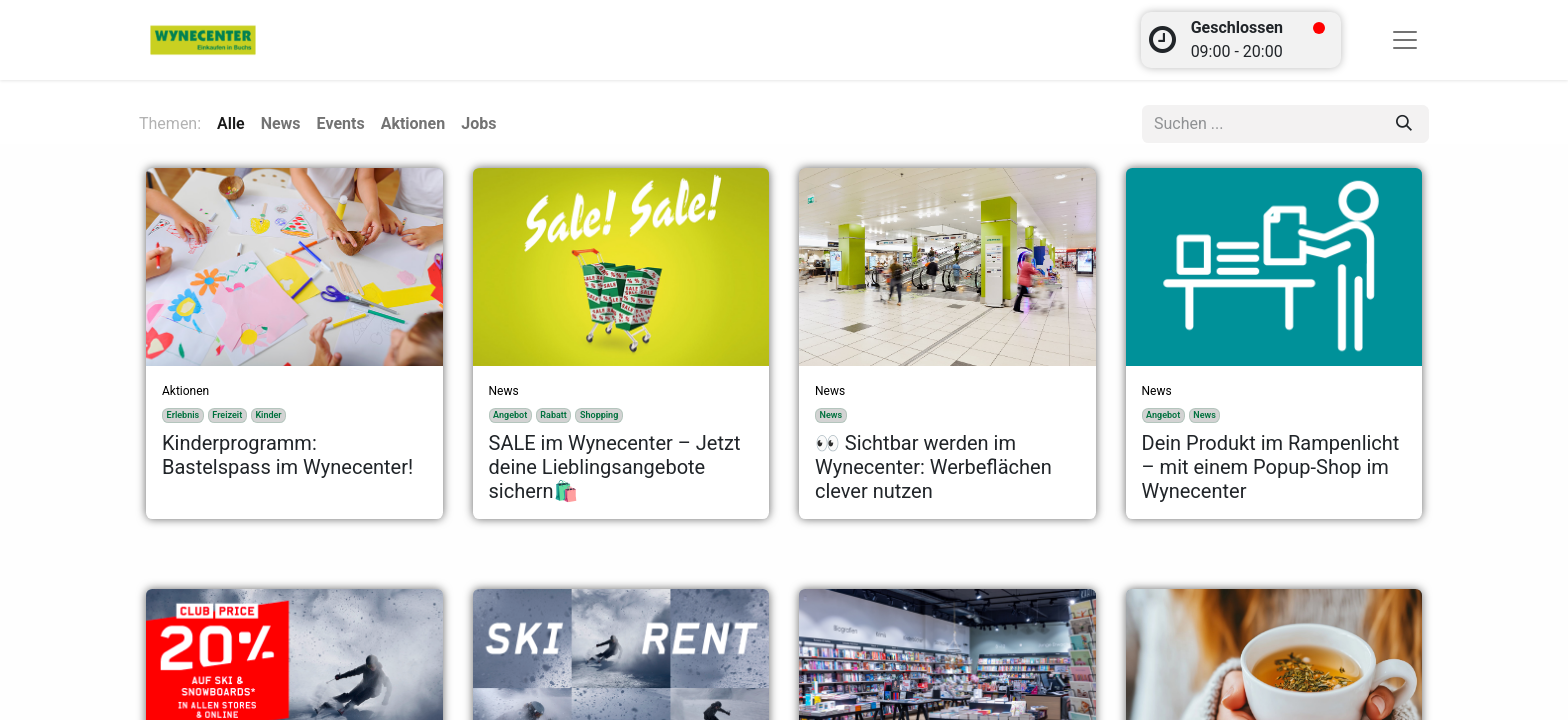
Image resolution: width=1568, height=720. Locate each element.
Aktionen (185, 391)
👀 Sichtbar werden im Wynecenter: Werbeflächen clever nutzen (933, 467)
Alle (231, 123)
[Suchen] (1404, 124)
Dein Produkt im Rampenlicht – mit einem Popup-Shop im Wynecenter (1271, 467)
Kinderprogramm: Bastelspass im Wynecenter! (287, 455)
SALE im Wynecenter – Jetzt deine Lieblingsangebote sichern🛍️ (615, 467)
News (504, 391)
